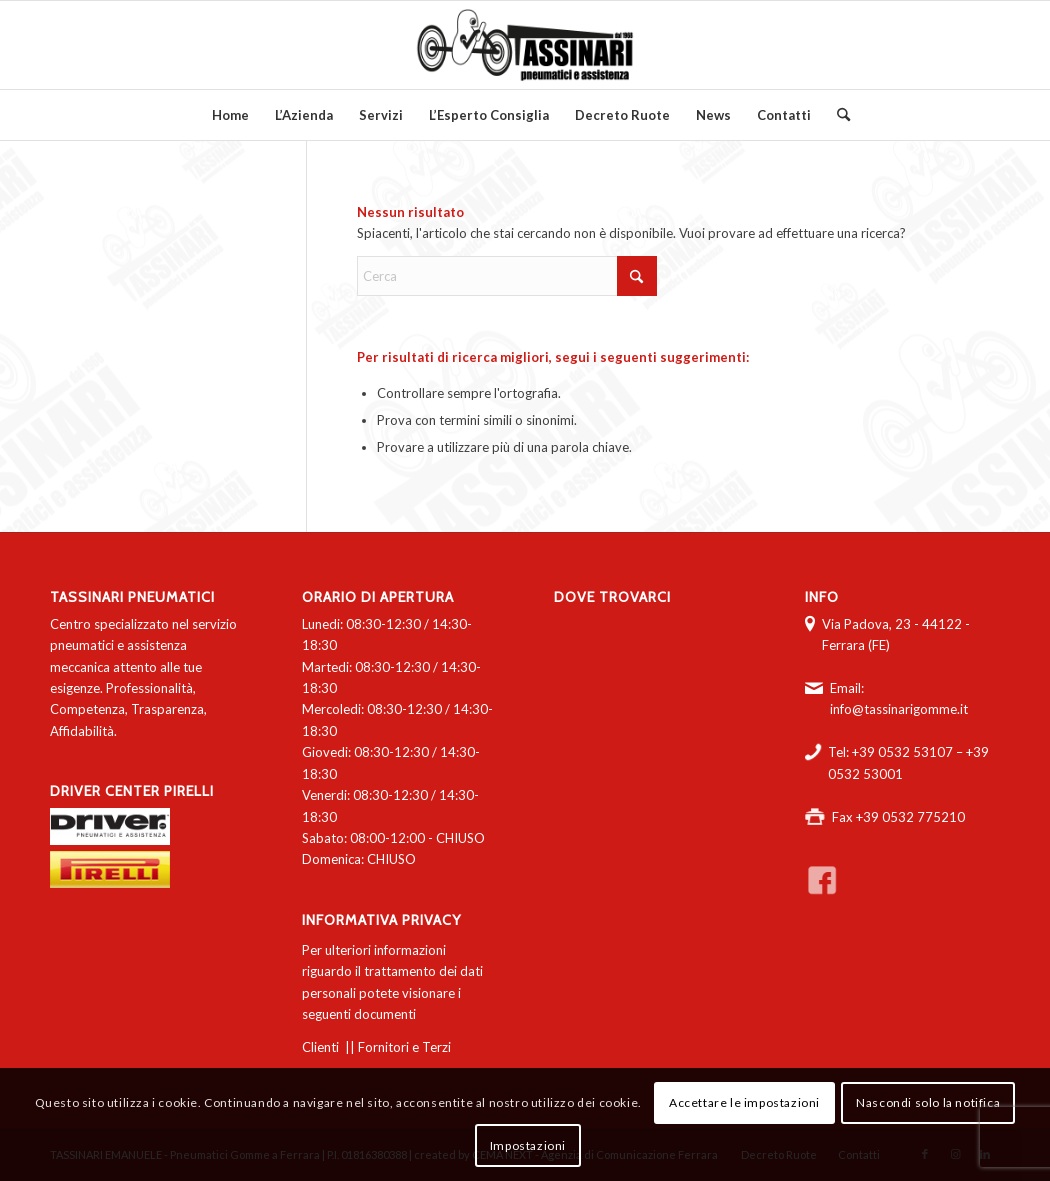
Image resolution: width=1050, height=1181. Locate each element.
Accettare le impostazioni (744, 1102)
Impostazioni (528, 1145)
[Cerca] (837, 115)
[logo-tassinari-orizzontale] (525, 45)
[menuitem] (230, 115)
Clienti (320, 1047)
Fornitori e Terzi (404, 1047)
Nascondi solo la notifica (928, 1102)
